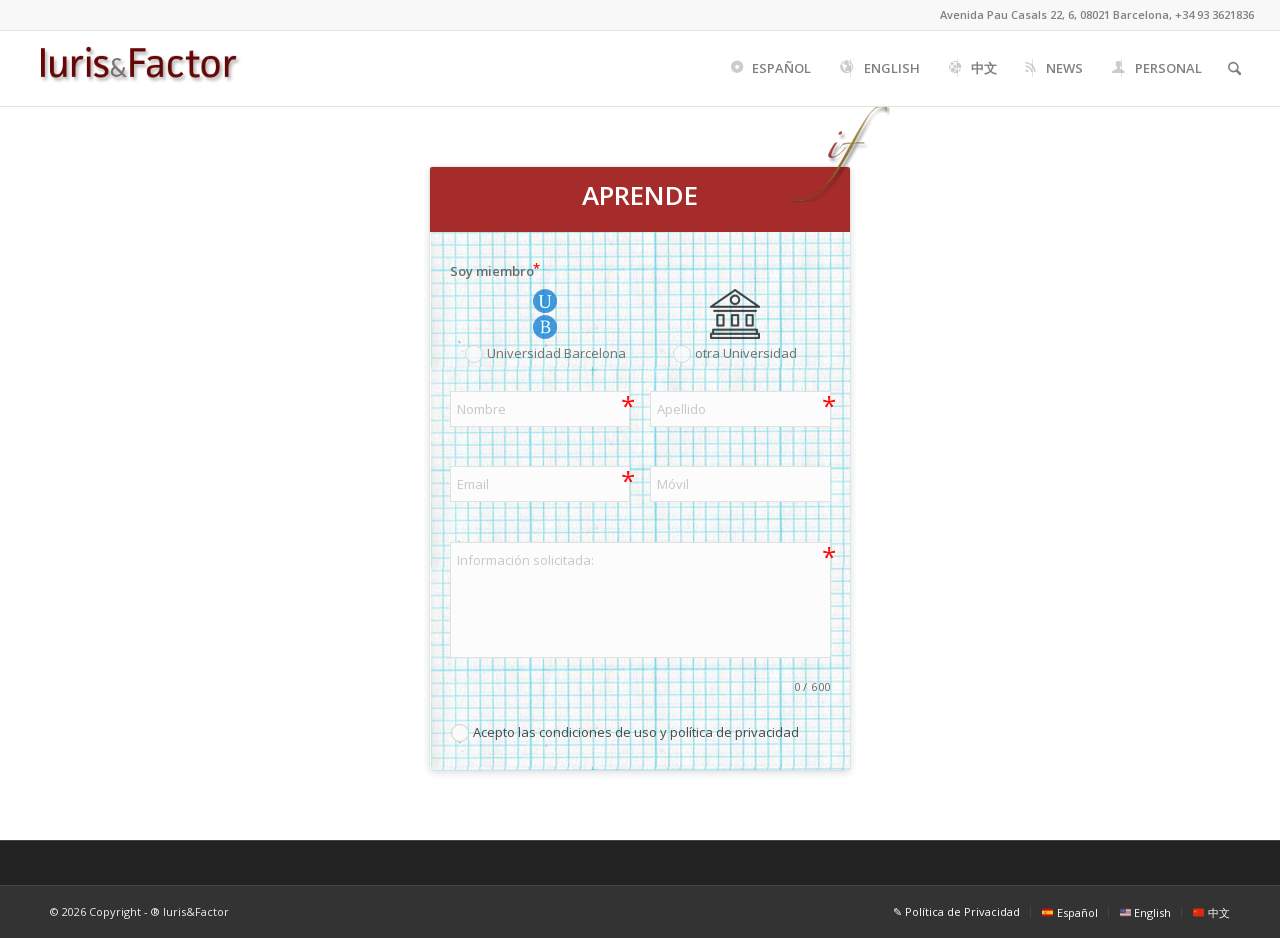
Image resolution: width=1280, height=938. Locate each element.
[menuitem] (770, 68)
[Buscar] (1234, 68)
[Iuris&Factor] (138, 68)
